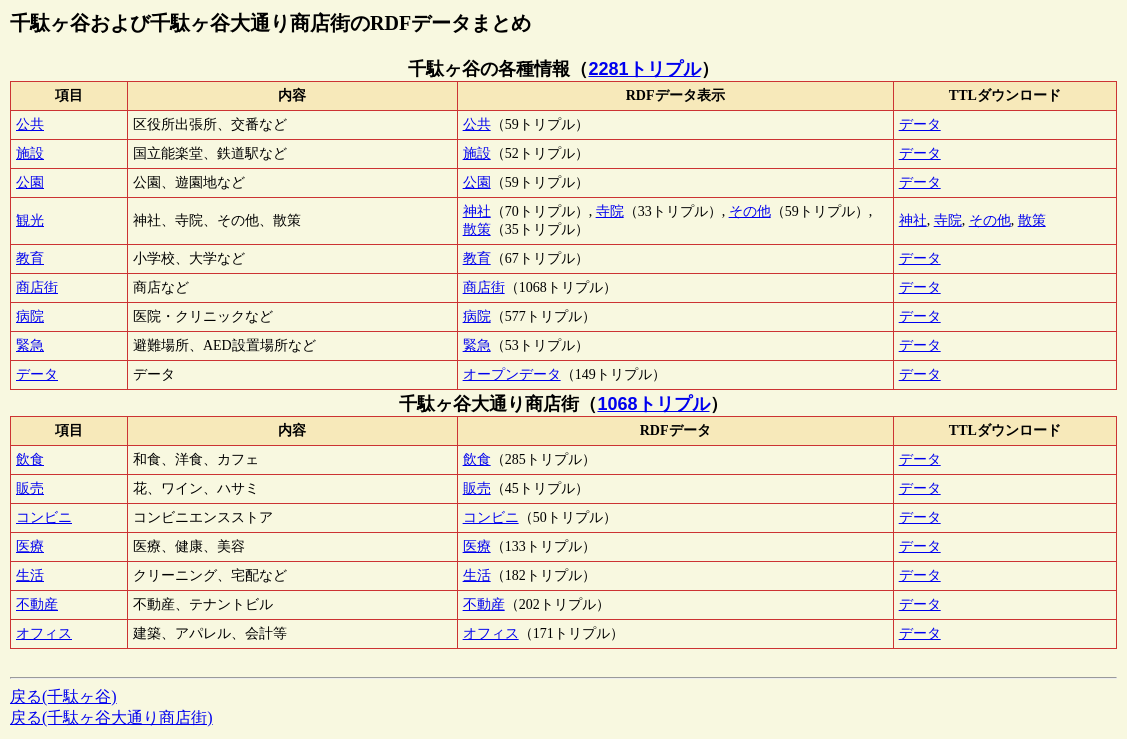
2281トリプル (644, 69)
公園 (30, 182)
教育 (30, 258)
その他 (750, 211)
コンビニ (44, 517)
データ (920, 124)
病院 (30, 316)
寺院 (610, 211)
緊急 (30, 345)
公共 (30, 124)
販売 (30, 488)
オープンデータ (512, 374)
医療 (30, 546)
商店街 (37, 287)
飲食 (30, 459)
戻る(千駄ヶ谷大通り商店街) (111, 717)
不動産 (37, 604)
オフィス (44, 633)
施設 (30, 153)
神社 (477, 211)
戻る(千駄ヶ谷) (63, 696)
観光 (30, 220)
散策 (477, 229)
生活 (30, 575)
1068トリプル (653, 404)
